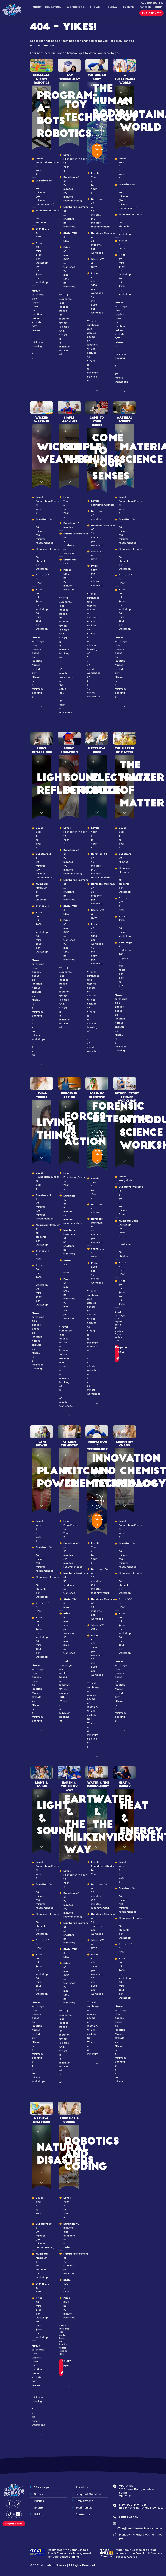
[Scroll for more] (41, 143)
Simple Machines (69, 420)
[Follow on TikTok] (10, 2514)
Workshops (76, 7)
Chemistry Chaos (124, 1444)
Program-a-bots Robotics (41, 79)
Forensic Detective (97, 1095)
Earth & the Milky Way (69, 1787)
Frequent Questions (89, 2494)
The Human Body (97, 77)
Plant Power (41, 1444)
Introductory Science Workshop (127, 1097)
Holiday (113, 7)
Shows (96, 7)
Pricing (38, 2514)
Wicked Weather (41, 420)
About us (82, 2487)
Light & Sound (41, 1785)
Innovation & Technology (97, 1446)
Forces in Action (69, 1095)
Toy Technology (69, 77)
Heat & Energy (124, 1785)
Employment (84, 2501)
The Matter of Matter (124, 750)
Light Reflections (42, 750)
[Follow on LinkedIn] (18, 2514)
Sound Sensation (69, 750)
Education (54, 7)
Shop (158, 6)
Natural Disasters (41, 2120)
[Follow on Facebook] (9, 2504)
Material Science (124, 420)
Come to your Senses (97, 422)
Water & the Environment (98, 1785)
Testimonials (84, 2507)
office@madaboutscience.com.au (139, 2528)
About (37, 6)
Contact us (83, 2514)
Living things (41, 1095)
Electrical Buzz (97, 750)
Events (129, 7)
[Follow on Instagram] (17, 2504)
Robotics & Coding (69, 2120)
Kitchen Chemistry (69, 1444)
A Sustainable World (125, 79)
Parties (145, 6)
